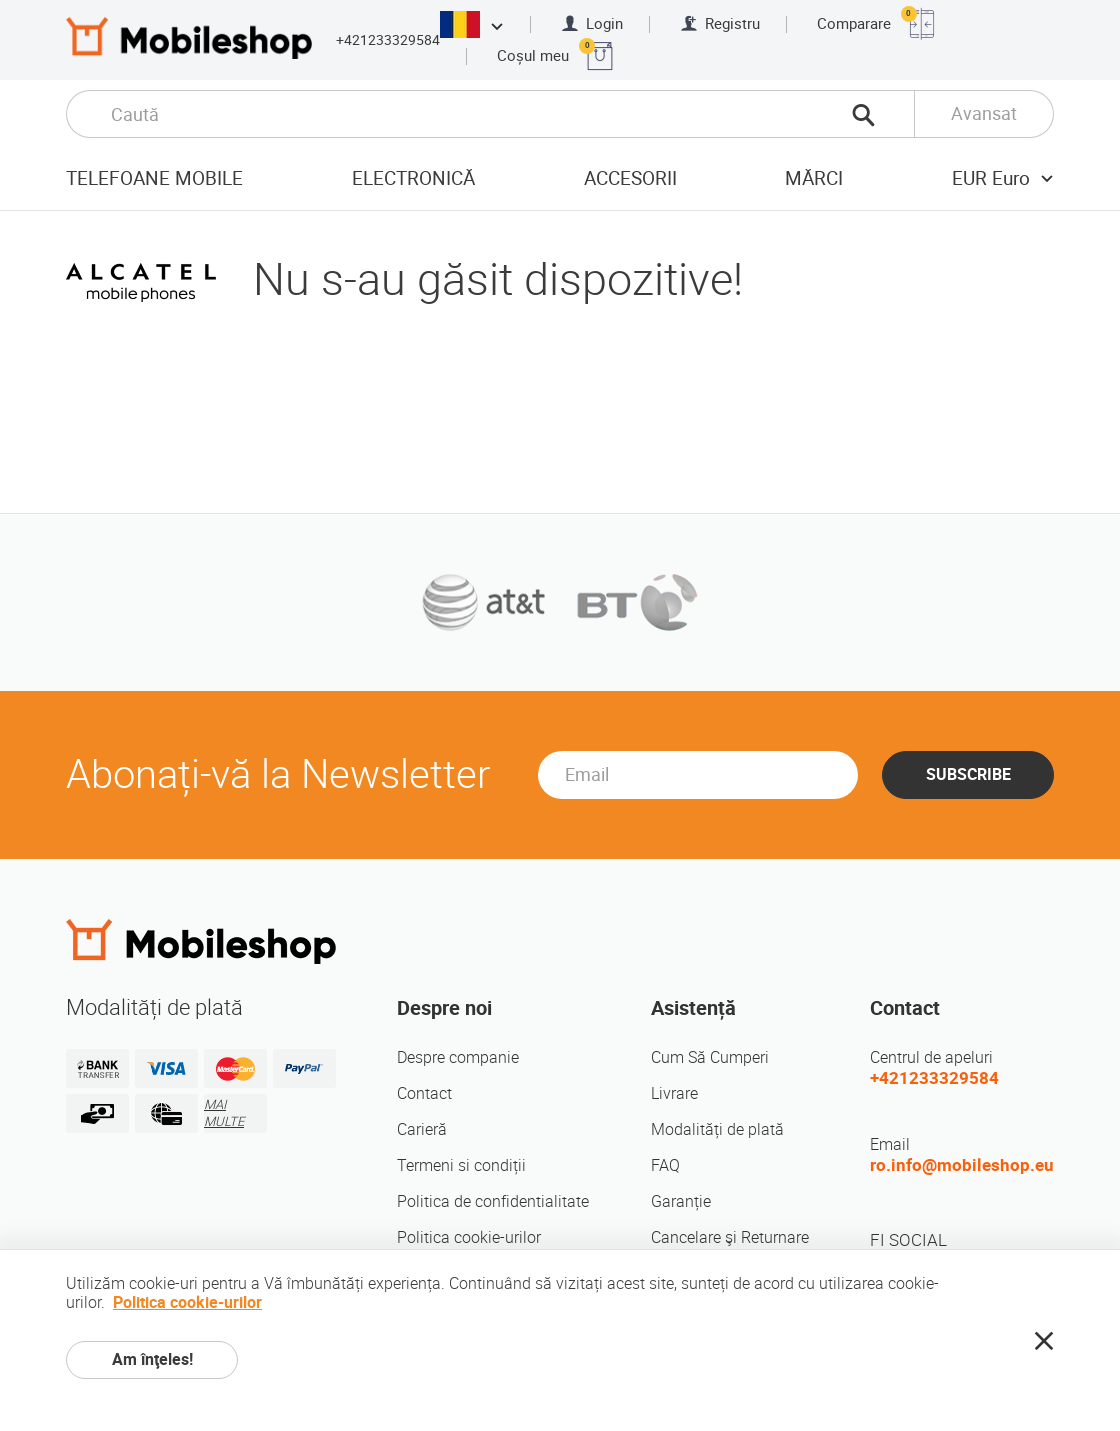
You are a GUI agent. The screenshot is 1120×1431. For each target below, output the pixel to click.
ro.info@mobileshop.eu (962, 1165)
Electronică (413, 178)
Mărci (814, 178)
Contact (424, 1093)
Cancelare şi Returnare (730, 1237)
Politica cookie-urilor (469, 1237)
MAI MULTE (224, 1112)
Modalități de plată (717, 1129)
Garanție (681, 1201)
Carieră (422, 1129)
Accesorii (630, 178)
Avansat (984, 113)
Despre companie (458, 1057)
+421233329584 (388, 40)
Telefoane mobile (154, 178)
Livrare (674, 1093)
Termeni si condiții (461, 1165)
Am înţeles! (152, 1359)
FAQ (665, 1165)
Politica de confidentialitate (493, 1201)
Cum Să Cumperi (710, 1057)
